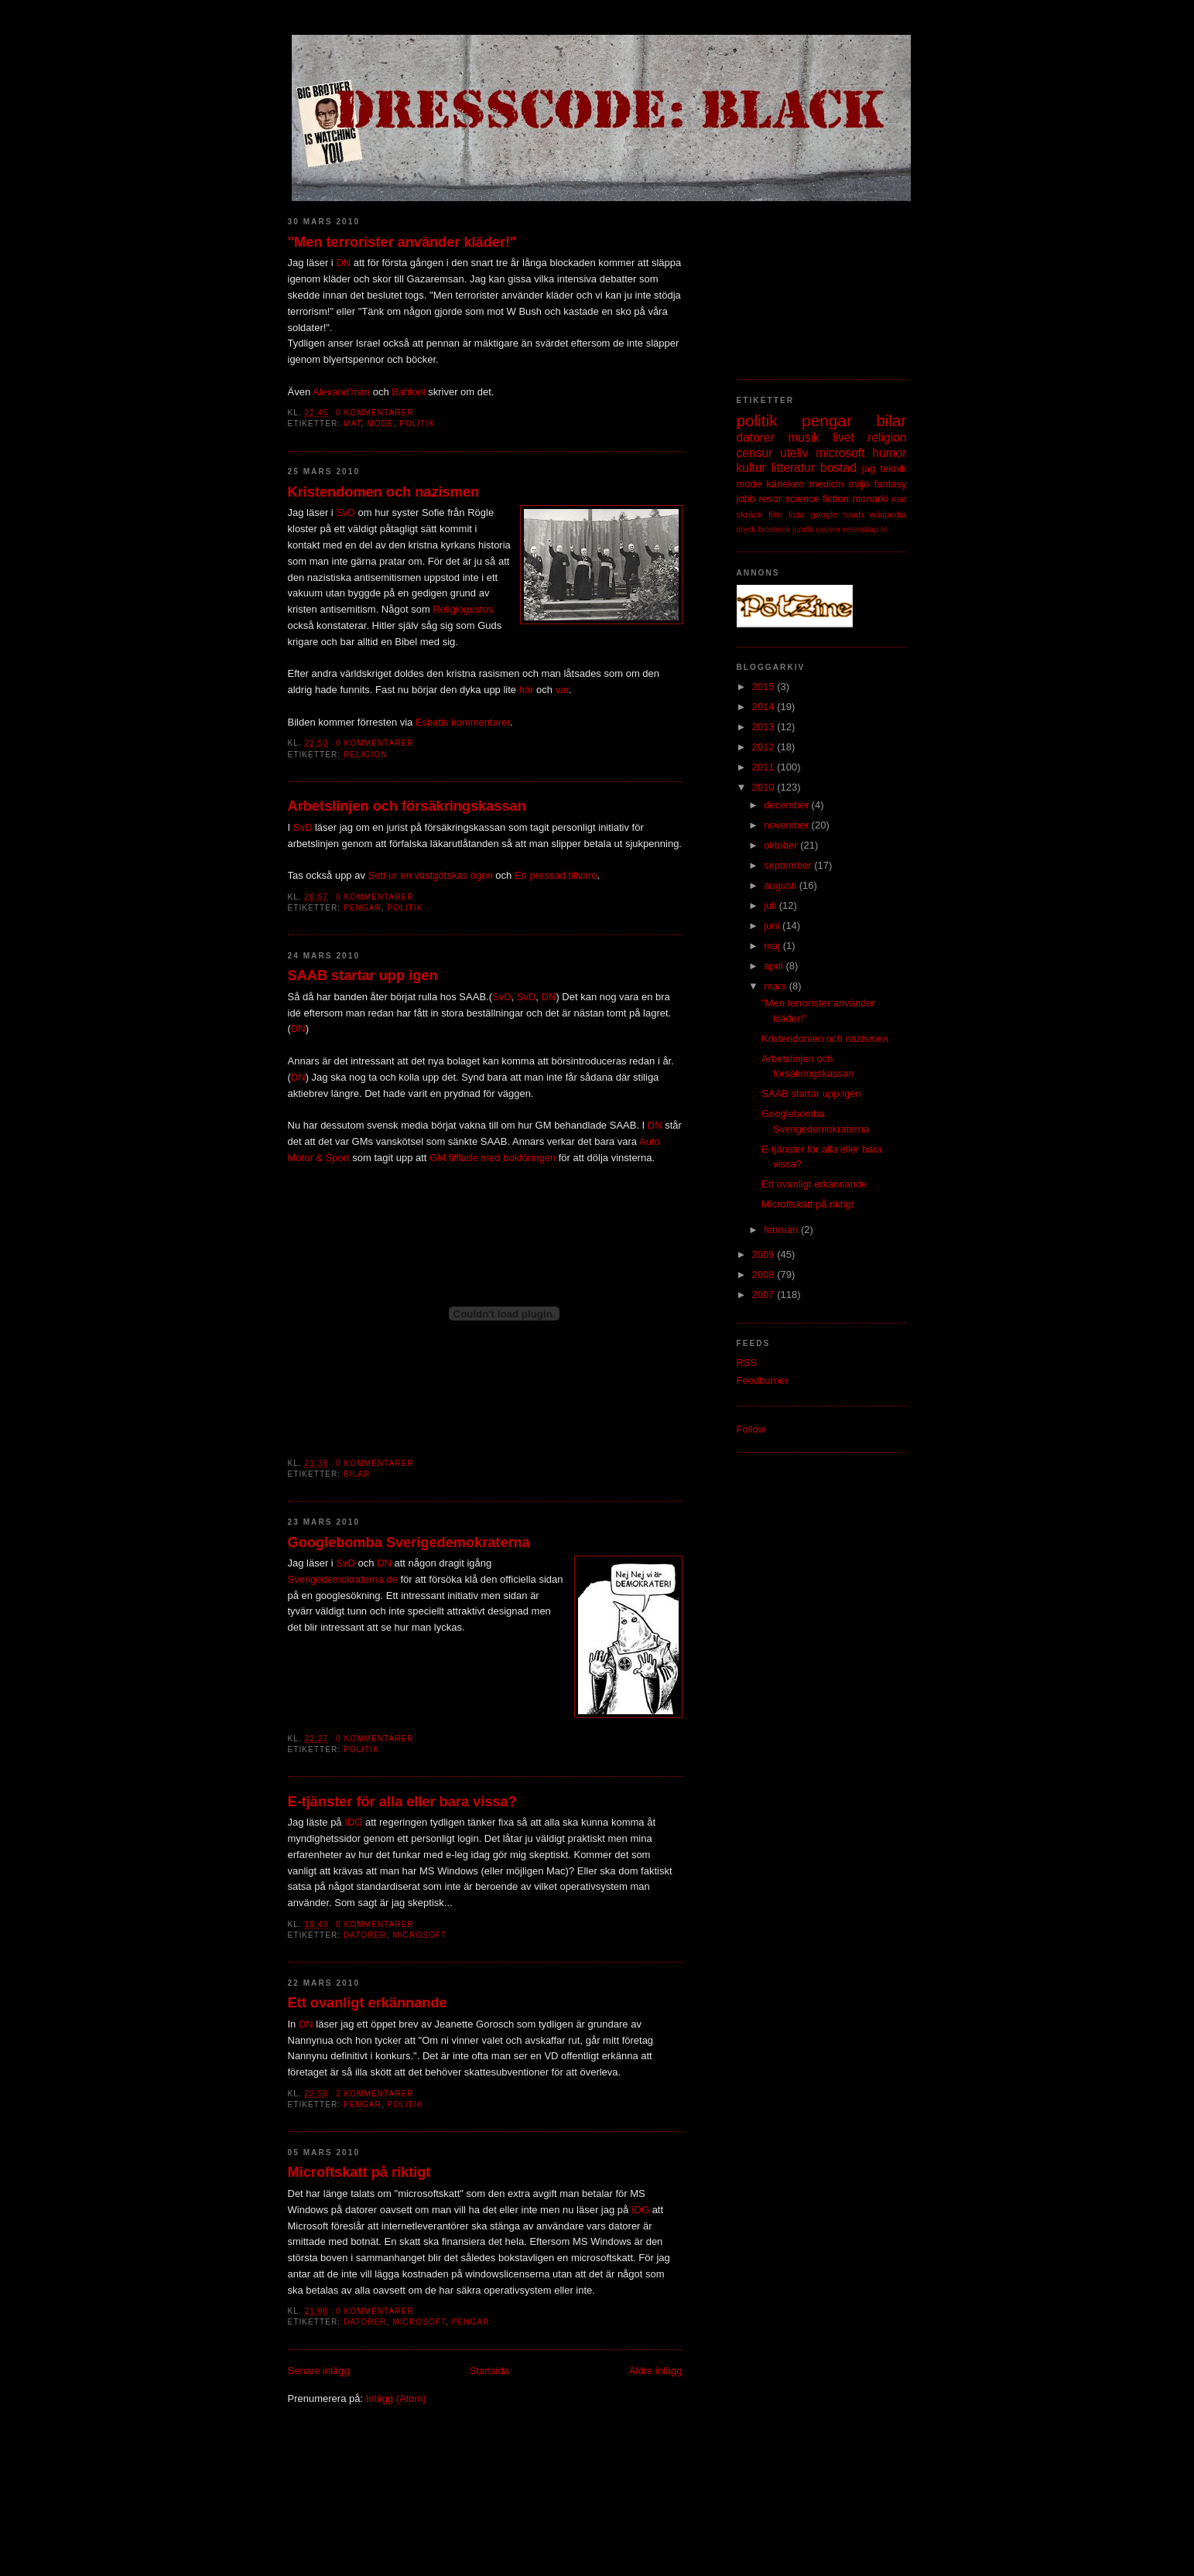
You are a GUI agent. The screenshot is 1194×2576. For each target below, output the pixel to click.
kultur (751, 467)
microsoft (419, 1935)
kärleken (785, 484)
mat (352, 423)
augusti (781, 885)
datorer (365, 1935)
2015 (765, 686)
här (526, 689)
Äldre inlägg (656, 2370)
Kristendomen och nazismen (384, 492)
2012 (765, 747)
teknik (894, 468)
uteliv (794, 453)
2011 (765, 767)
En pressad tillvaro (556, 875)
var (562, 689)
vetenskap (860, 529)
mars (776, 986)
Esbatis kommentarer (463, 722)
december (787, 805)
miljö (859, 484)
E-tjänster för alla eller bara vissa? (402, 1801)
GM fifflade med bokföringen (492, 1157)
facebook (774, 529)
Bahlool (408, 392)
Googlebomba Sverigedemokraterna (409, 1542)
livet (843, 437)
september (789, 865)
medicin (826, 484)
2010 (765, 787)
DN (343, 262)
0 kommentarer (375, 412)
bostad (838, 467)
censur (755, 453)
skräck (750, 514)
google (824, 514)
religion (366, 754)
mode (380, 423)
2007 (765, 1294)
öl (884, 529)
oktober (782, 845)
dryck (746, 529)
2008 (765, 1274)
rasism (828, 529)
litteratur (793, 467)
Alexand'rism (341, 392)
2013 (765, 727)
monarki (870, 498)
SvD (345, 512)
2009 (765, 1254)
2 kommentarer (375, 2093)
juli (771, 905)
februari (782, 1229)
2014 (765, 706)
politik (417, 423)
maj (773, 945)
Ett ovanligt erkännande (367, 2003)
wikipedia (887, 514)
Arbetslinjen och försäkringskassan (407, 806)
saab (853, 514)
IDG (353, 1822)
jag (868, 468)
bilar (357, 1474)
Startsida (489, 2370)
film (775, 514)
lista (797, 514)
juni (773, 925)
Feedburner (763, 1380)
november (787, 825)
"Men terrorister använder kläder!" (402, 242)
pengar (362, 908)
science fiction (817, 498)
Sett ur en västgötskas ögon (430, 875)
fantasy (890, 484)
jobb (746, 498)
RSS (747, 1362)
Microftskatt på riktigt (359, 2172)
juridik (802, 529)
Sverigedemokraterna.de (343, 1579)
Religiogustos (463, 609)
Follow (751, 1429)
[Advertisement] (814, 282)
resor (770, 498)
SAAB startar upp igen (363, 975)
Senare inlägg (319, 2370)
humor (889, 453)
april (774, 966)
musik (803, 437)
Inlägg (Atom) (396, 2398)
